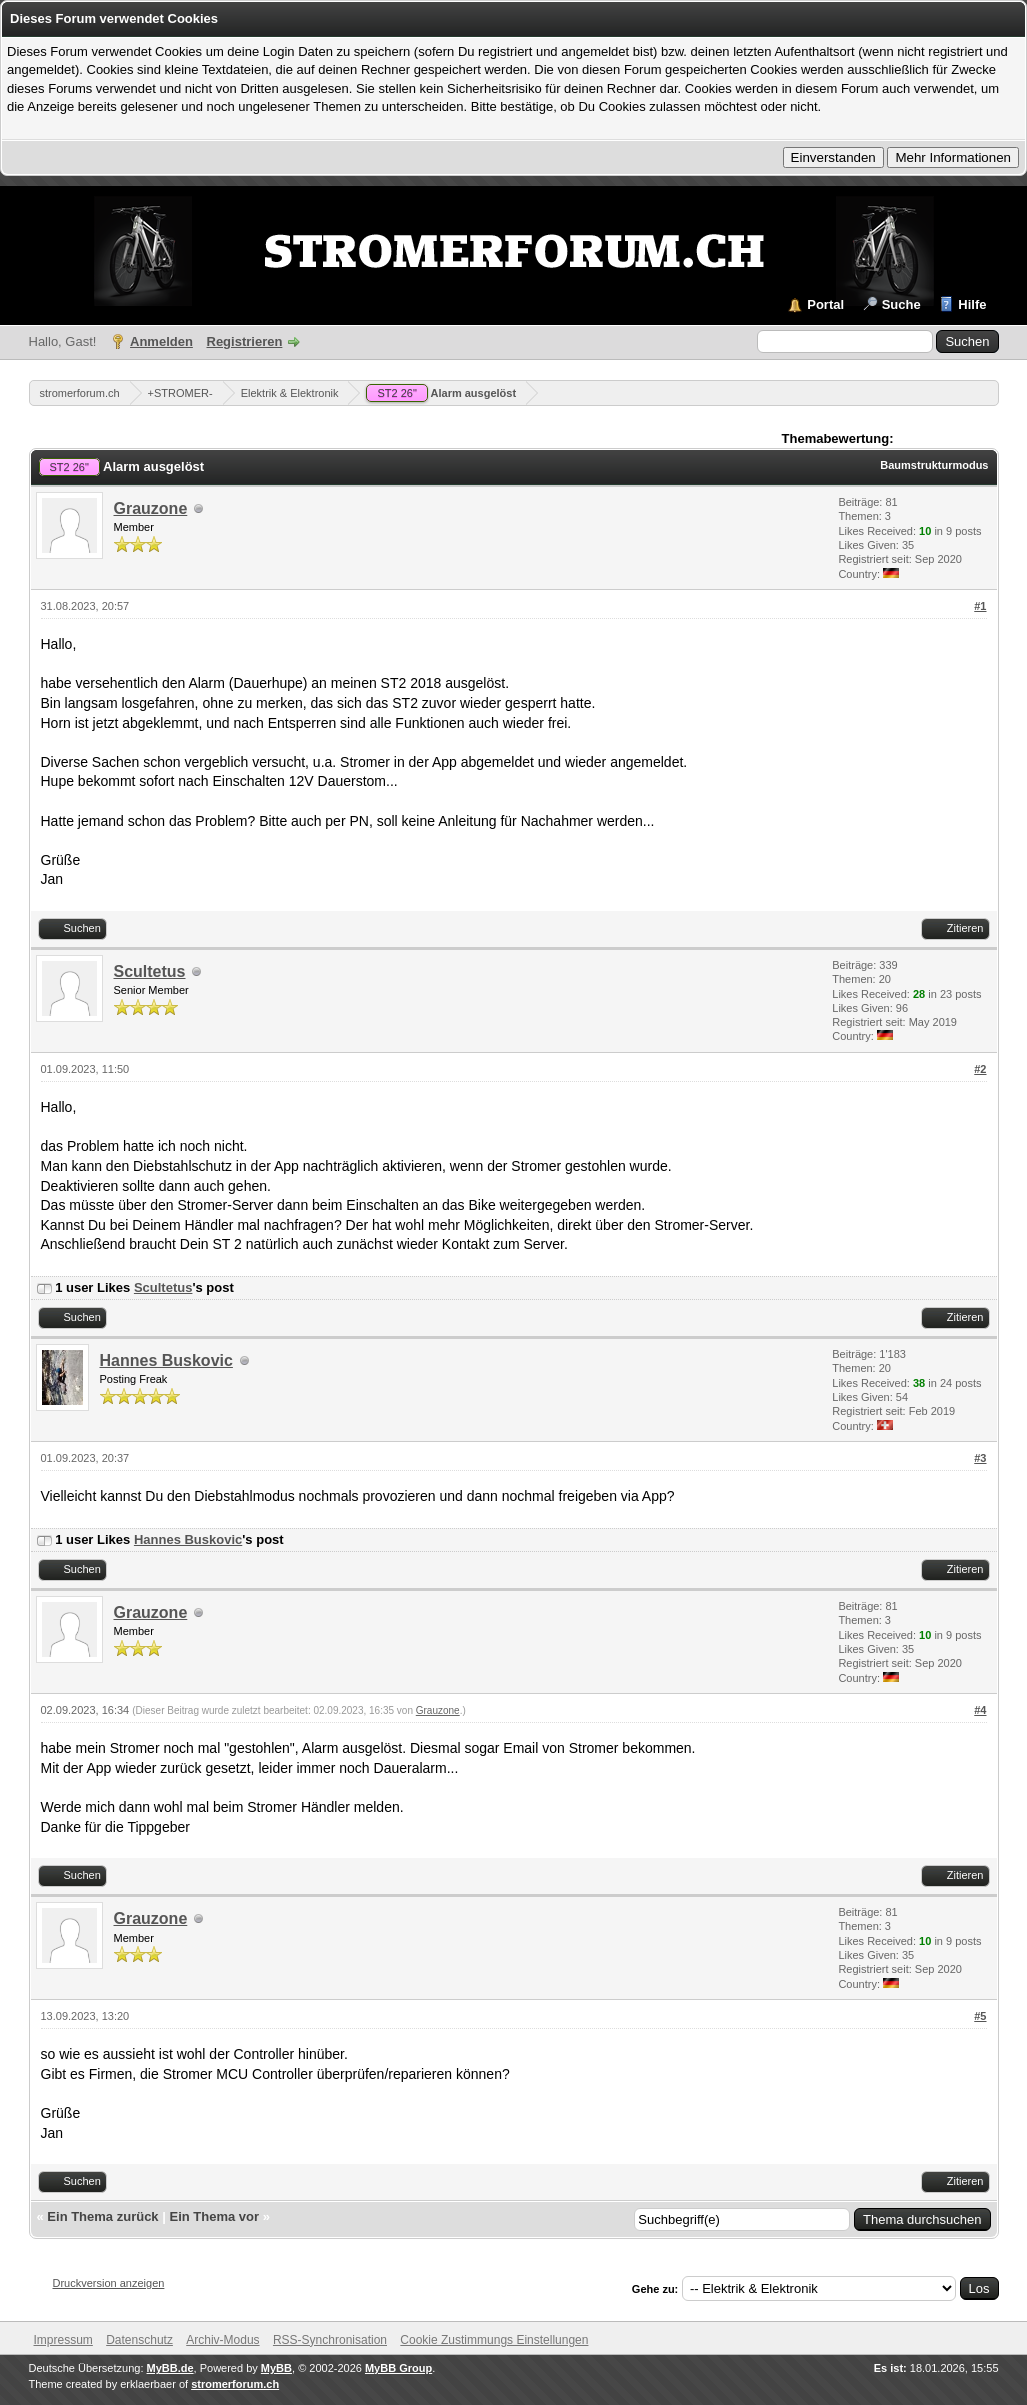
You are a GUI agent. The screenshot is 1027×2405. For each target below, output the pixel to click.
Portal (825, 304)
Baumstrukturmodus (934, 465)
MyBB (276, 2368)
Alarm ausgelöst (441, 393)
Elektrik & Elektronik (290, 393)
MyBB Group (398, 2368)
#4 (980, 1710)
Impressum (63, 2340)
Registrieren (245, 341)
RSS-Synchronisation (330, 2340)
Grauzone (151, 508)
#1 (980, 606)
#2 (980, 1069)
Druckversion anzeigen (109, 2283)
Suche (901, 304)
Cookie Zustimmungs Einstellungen (494, 2340)
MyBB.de (170, 2368)
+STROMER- (180, 393)
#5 (980, 2016)
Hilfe (972, 304)
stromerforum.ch (80, 393)
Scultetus (150, 971)
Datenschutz (139, 2340)
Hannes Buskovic (166, 1360)
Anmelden (161, 341)
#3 (980, 1458)
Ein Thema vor (214, 2216)
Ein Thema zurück (102, 2216)
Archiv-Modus (222, 2340)
